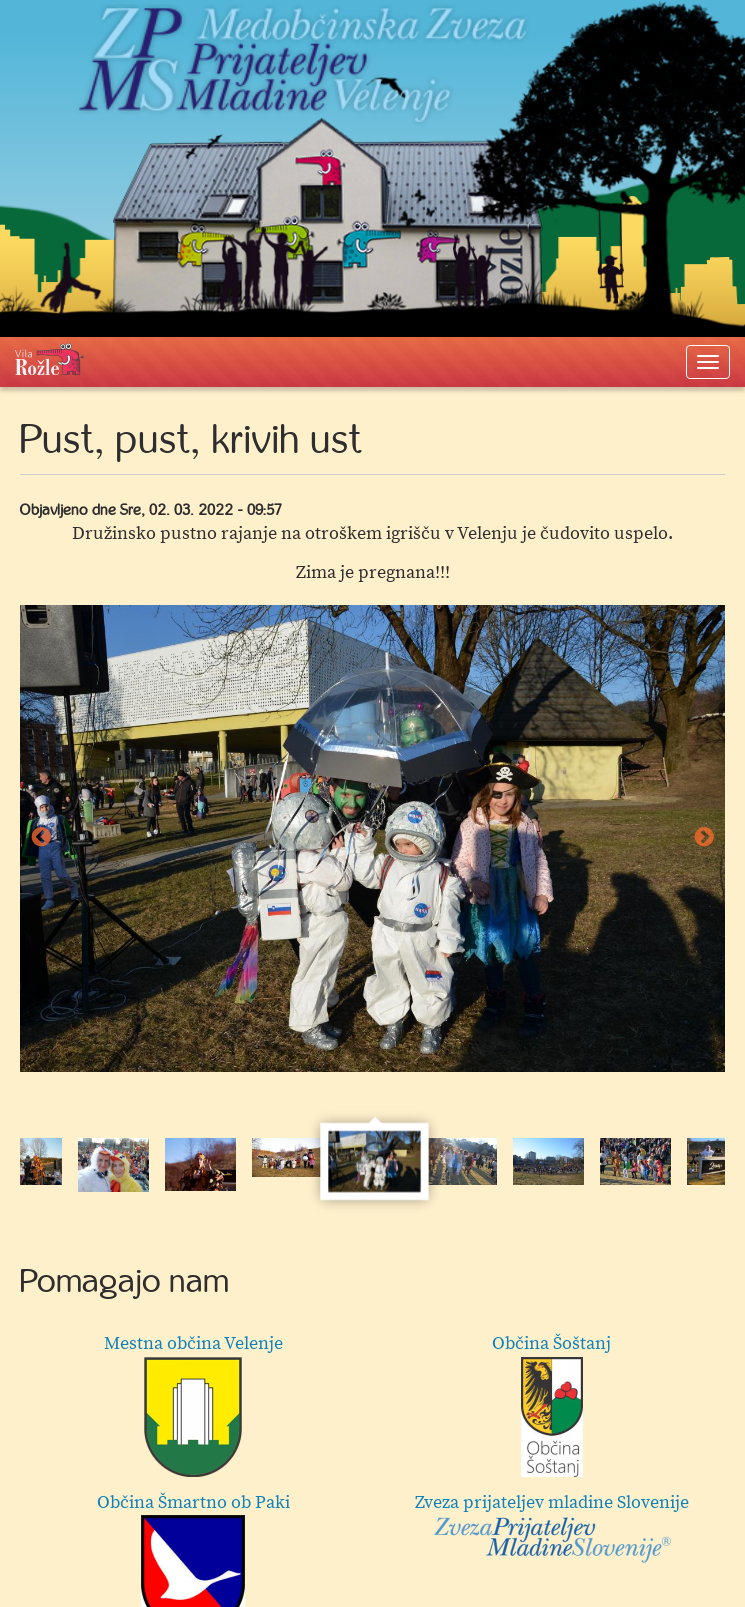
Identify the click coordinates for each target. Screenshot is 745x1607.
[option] (372, 838)
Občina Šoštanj (551, 1404)
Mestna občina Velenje (193, 1404)
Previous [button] (41, 838)
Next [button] (704, 838)
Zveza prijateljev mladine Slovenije (552, 1528)
